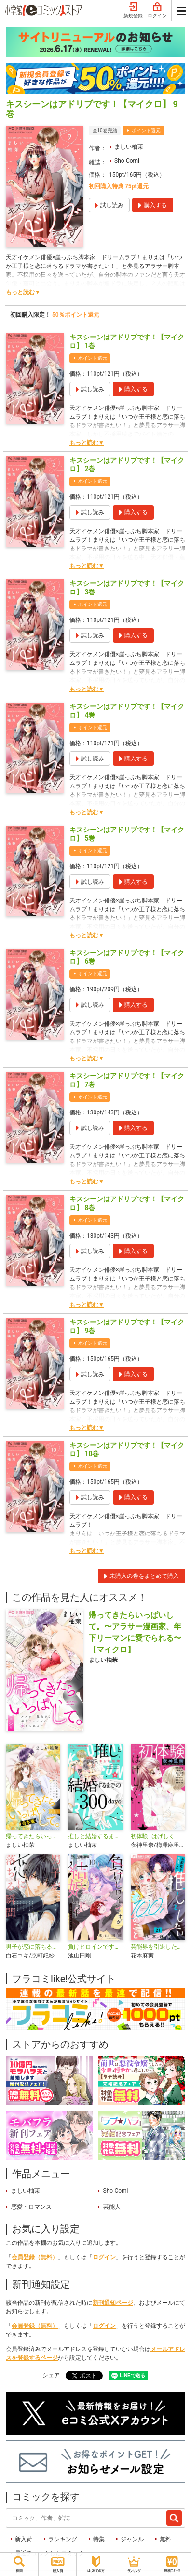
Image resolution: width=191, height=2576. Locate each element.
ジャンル (132, 2539)
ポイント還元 (146, 130)
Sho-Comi (126, 160)
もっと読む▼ (23, 292)
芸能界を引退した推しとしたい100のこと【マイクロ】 (158, 1946)
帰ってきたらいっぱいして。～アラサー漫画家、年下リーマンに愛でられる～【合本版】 (33, 1836)
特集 (99, 2539)
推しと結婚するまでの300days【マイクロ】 (95, 1836)
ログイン (157, 10)
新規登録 (133, 10)
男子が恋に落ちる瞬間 (33, 1946)
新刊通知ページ (113, 2302)
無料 (165, 2539)
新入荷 (23, 2539)
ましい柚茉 (128, 146)
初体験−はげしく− (154, 1836)
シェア (51, 2375)
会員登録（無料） (35, 2257)
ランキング (62, 2539)
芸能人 (112, 2206)
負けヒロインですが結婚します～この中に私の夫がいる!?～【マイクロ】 (95, 1946)
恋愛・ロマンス (31, 2206)
